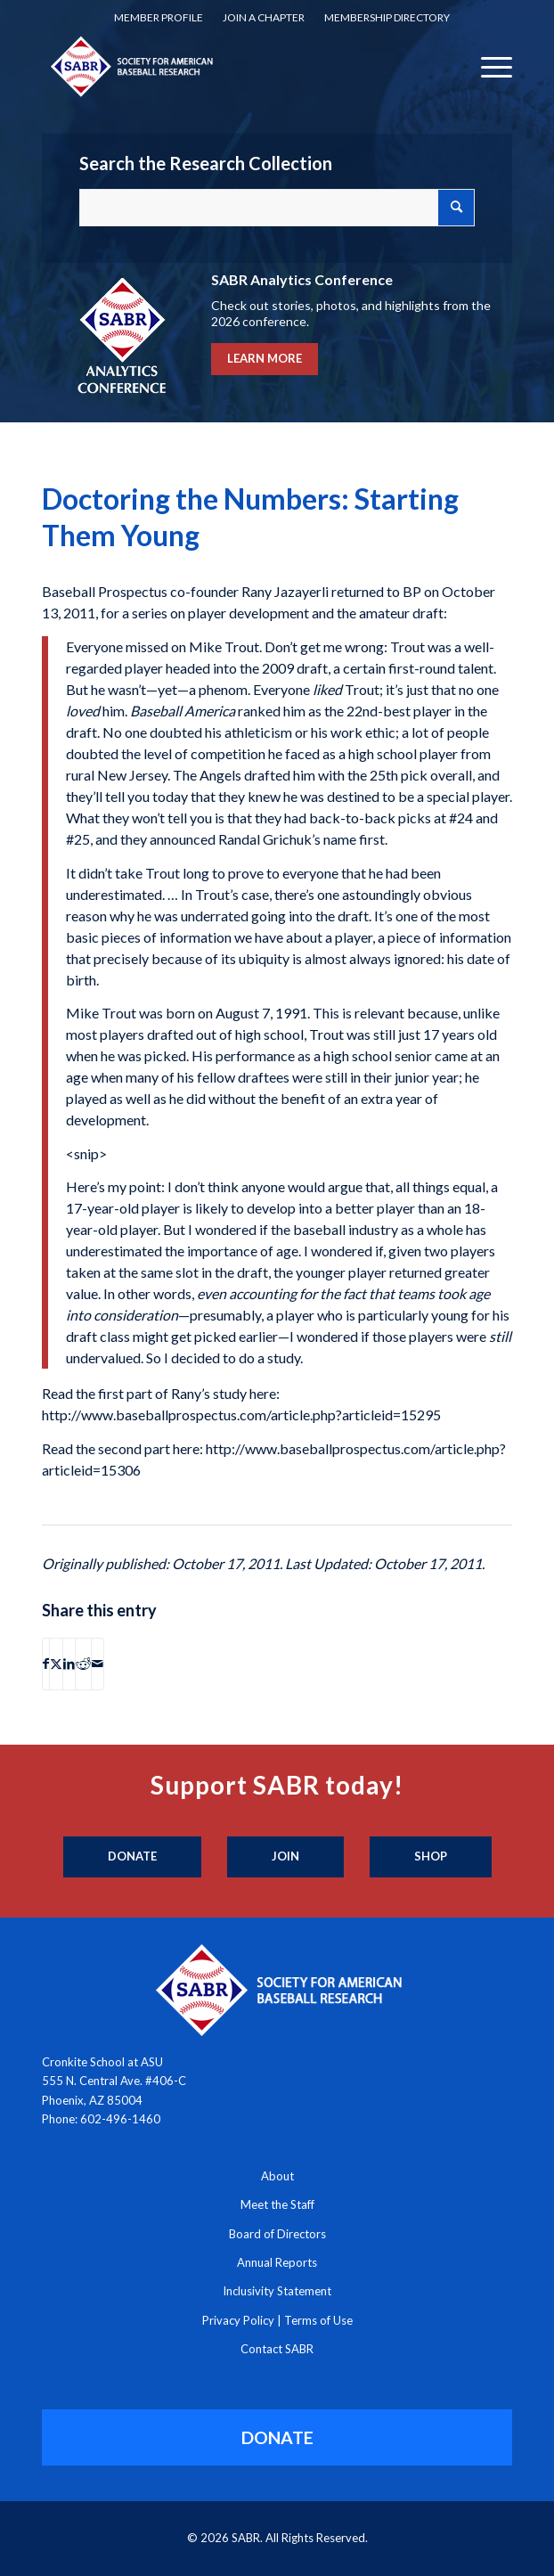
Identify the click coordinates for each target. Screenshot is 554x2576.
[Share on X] (56, 1664)
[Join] (285, 1856)
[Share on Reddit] (83, 1664)
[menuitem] (158, 17)
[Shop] (431, 1856)
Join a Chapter (264, 17)
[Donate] (132, 1856)
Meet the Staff (277, 2204)
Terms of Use (318, 2320)
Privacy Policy (238, 2320)
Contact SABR (277, 2349)
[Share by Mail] (97, 1664)
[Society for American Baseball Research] (230, 66)
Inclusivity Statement (277, 2291)
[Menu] (487, 66)
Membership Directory (387, 17)
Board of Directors (277, 2234)
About (277, 2176)
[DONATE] (277, 2437)
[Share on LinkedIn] (69, 1664)
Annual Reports (277, 2262)
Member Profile (158, 17)
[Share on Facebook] (46, 1664)
